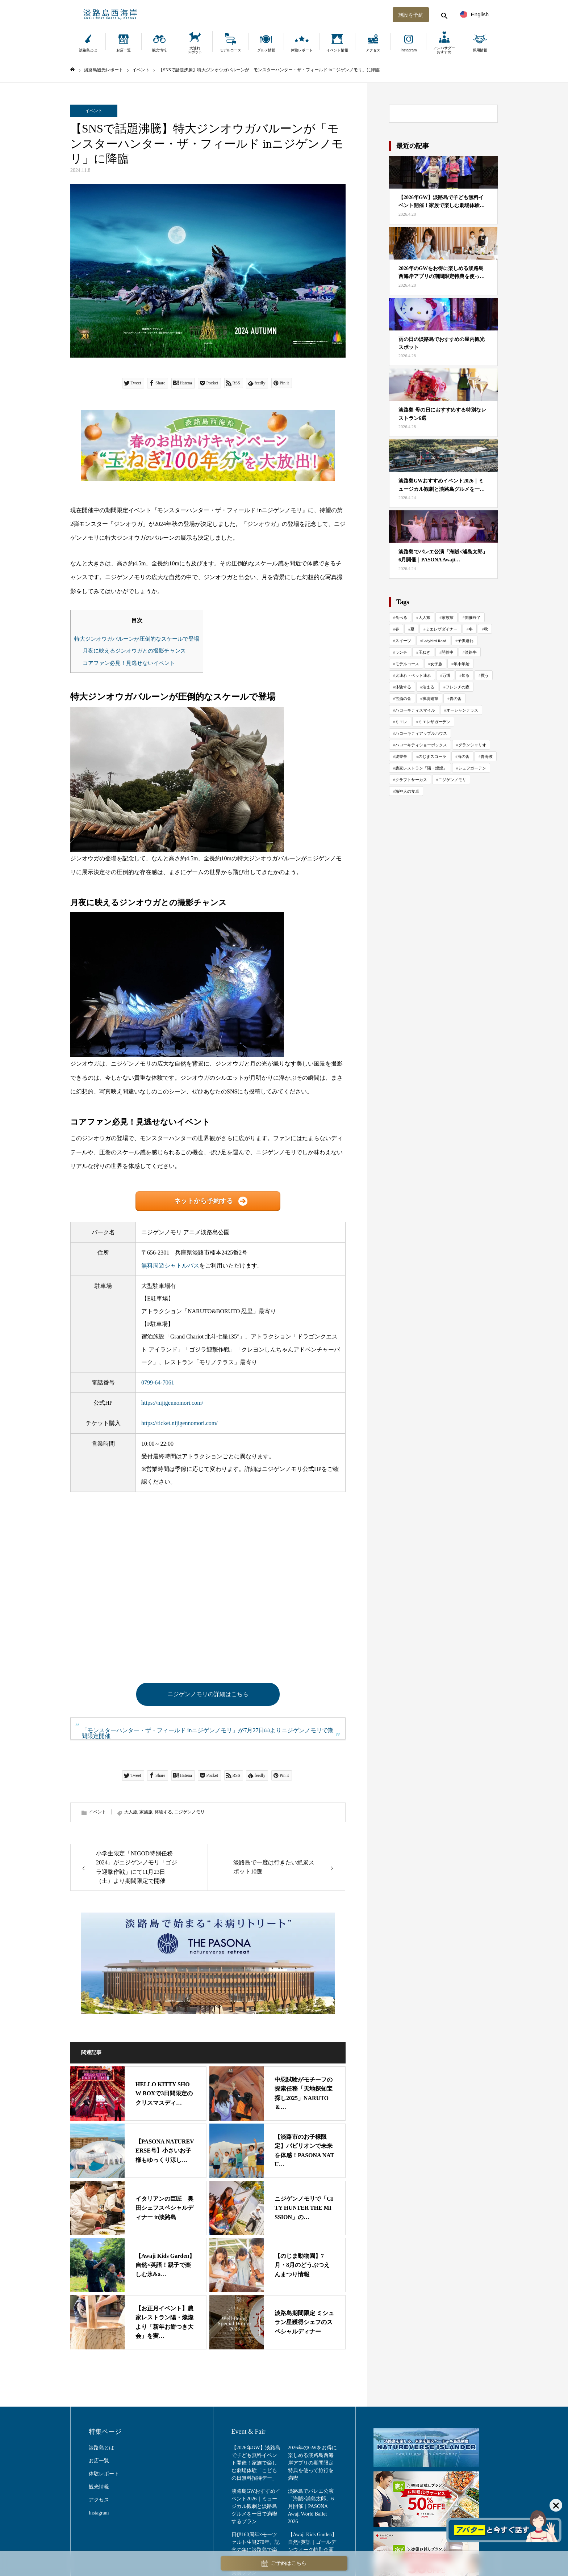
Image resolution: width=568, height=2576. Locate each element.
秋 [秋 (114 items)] (486, 629)
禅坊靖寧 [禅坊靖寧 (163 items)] (430, 698)
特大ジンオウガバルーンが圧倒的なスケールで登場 (136, 639)
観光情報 (159, 50)
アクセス (373, 50)
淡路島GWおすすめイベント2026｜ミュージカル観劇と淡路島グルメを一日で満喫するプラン (255, 2506)
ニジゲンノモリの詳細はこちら (207, 1694)
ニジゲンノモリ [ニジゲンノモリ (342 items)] (452, 779)
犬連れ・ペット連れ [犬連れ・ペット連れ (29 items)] (413, 675)
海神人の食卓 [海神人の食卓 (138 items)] (407, 791)
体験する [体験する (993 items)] (403, 687)
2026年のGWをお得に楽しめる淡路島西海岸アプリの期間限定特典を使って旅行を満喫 (312, 2463)
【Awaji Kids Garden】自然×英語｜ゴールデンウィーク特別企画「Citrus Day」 (312, 2546)
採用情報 (480, 50)
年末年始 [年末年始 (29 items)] (461, 664)
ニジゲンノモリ (189, 1811)
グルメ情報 (266, 50)
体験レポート (302, 50)
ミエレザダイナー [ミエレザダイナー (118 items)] (442, 629)
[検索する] (443, 14)
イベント (94, 110)
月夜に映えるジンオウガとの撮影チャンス (134, 651)
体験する (163, 1811)
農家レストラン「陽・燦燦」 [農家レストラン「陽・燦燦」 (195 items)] (421, 768)
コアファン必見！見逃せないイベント (129, 663)
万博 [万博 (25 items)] (446, 675)
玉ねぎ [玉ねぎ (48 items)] (424, 652)
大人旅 (130, 1811)
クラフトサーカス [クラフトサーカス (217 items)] (411, 779)
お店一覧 (123, 50)
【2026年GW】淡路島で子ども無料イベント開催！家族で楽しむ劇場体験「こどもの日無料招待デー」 (255, 2463)
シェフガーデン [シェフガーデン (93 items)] (472, 768)
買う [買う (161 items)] (485, 675)
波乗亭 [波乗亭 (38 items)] (401, 756)
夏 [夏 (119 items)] (412, 629)
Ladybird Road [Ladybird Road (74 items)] (434, 640)
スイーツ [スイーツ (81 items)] (403, 640)
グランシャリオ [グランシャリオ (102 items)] (472, 745)
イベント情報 (337, 50)
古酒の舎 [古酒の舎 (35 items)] (403, 698)
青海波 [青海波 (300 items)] (487, 756)
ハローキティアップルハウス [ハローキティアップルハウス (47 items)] (421, 733)
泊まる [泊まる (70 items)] (428, 687)
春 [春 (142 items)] (397, 629)
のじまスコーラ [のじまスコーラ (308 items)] (432, 756)
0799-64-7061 (157, 1382)
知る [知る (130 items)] (465, 675)
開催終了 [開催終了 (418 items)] (473, 617)
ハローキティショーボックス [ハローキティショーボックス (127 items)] (421, 745)
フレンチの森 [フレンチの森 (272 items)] (457, 687)
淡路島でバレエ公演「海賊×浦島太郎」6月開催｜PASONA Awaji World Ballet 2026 (311, 2506)
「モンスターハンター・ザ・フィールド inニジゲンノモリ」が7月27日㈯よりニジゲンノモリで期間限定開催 (208, 1733)
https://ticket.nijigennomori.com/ (179, 1423)
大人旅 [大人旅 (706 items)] (424, 617)
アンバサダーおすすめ (444, 50)
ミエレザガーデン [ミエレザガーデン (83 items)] (434, 722)
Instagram (409, 50)
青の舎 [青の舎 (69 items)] (456, 698)
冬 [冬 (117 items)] (471, 629)
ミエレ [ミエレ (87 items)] (401, 722)
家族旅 (146, 1811)
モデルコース (230, 50)
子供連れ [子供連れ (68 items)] (465, 640)
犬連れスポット (195, 50)
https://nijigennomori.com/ (172, 1403)
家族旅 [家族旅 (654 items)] (448, 617)
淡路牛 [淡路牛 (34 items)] (471, 652)
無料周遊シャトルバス (170, 1265)
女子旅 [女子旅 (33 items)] (436, 664)
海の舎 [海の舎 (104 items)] (463, 756)
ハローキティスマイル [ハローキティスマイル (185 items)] (415, 710)
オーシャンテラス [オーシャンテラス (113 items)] (462, 710)
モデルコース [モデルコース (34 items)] (407, 664)
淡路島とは (88, 50)
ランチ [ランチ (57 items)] (401, 652)
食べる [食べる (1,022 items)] (401, 617)
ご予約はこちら (284, 2563)
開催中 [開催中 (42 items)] (448, 652)
